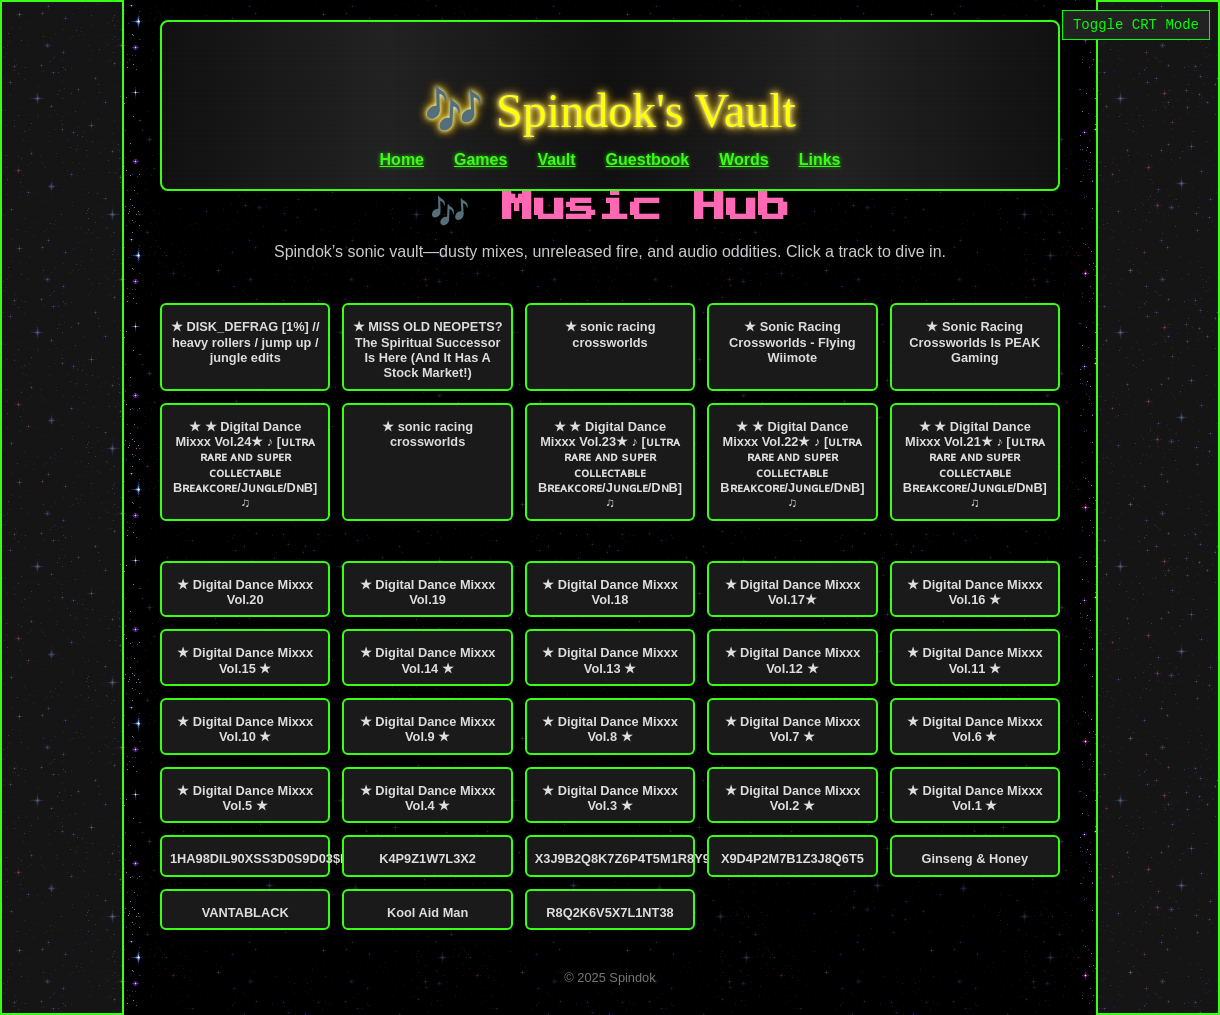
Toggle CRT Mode (1136, 26)
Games (480, 159)
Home (402, 159)
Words (743, 159)
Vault (556, 159)
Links (820, 159)
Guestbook (648, 159)
